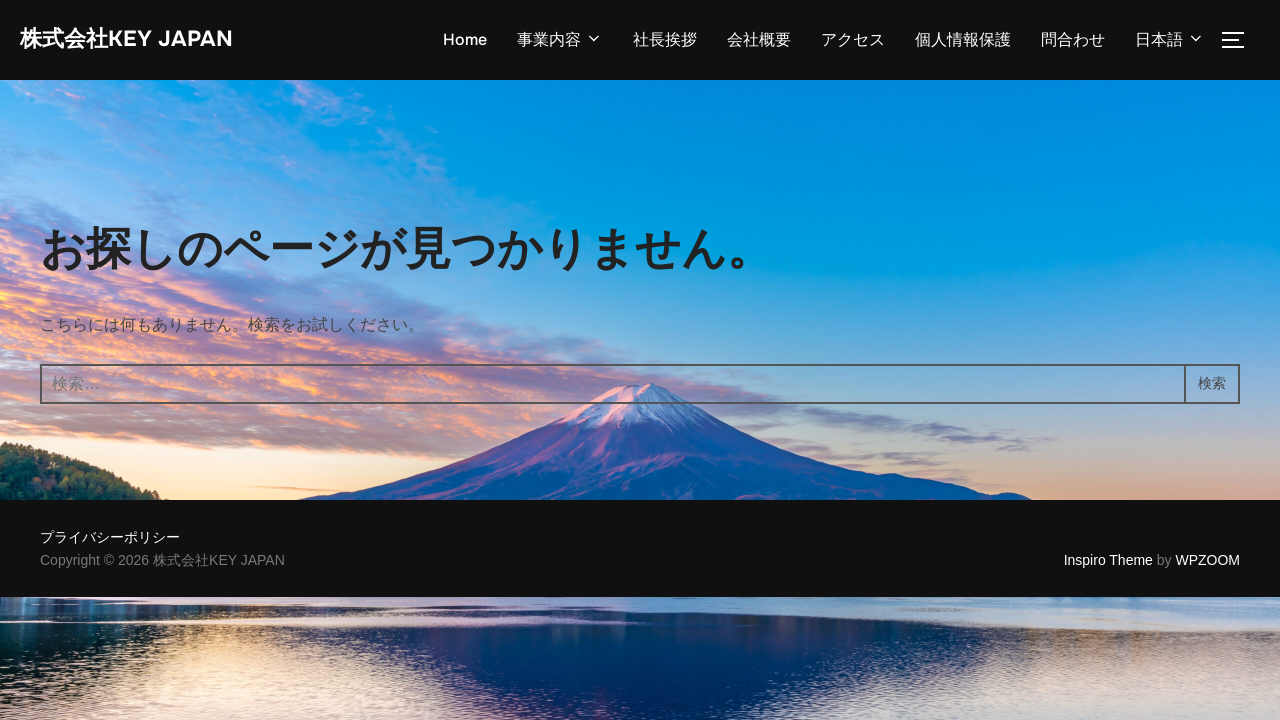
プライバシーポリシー (110, 540)
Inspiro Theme (1108, 562)
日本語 (1170, 41)
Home (465, 41)
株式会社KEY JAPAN (144, 40)
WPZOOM (1207, 562)
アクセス (853, 41)
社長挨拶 (665, 41)
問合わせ (1073, 41)
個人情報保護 (963, 41)
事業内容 (560, 41)
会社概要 (759, 41)
